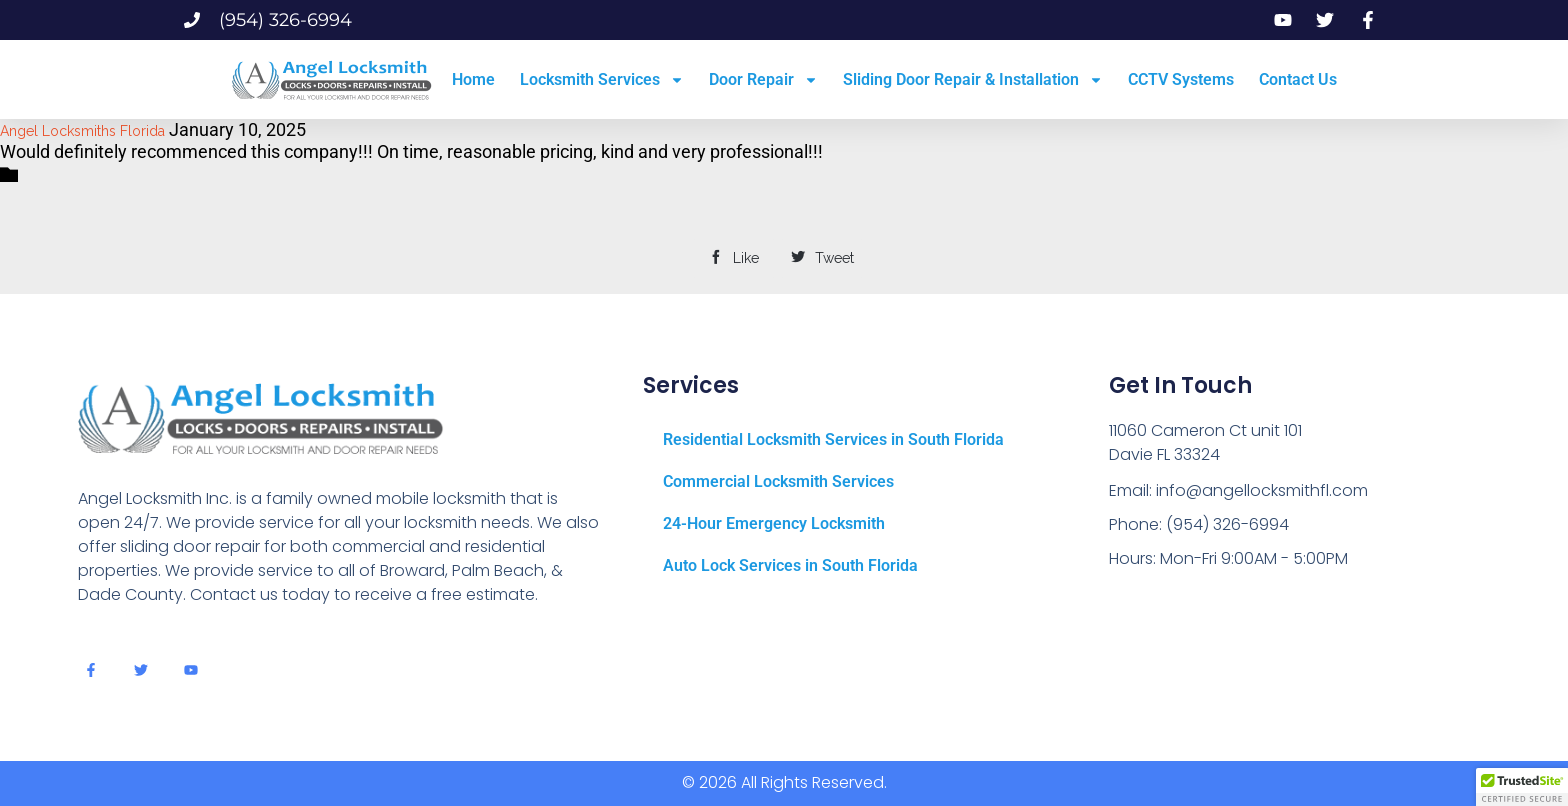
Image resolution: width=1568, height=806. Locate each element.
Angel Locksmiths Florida (82, 131)
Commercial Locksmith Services (778, 481)
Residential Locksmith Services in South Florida (833, 439)
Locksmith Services (602, 80)
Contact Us (1298, 79)
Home (473, 79)
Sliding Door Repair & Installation (973, 80)
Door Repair (763, 80)
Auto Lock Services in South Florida (790, 565)
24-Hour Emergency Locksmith (774, 523)
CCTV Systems (1181, 79)
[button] (1522, 787)
